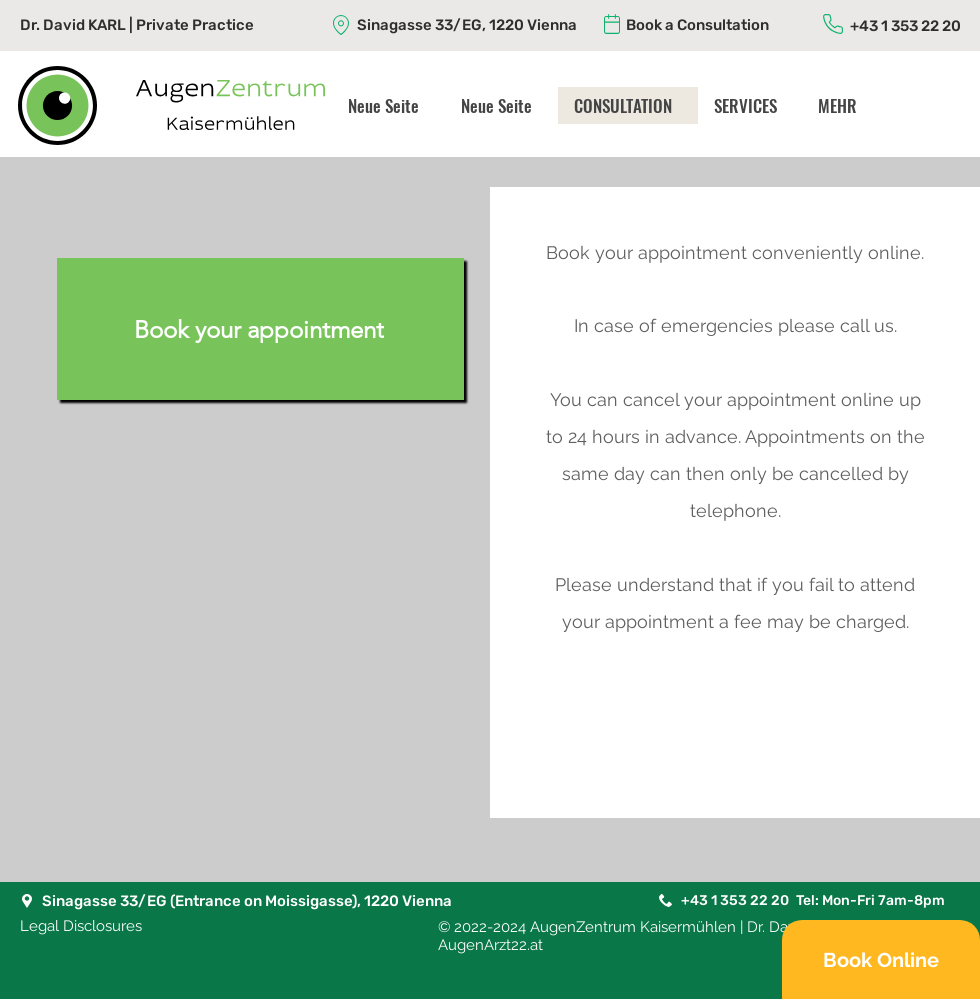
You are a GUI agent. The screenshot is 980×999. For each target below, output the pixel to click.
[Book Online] (881, 959)
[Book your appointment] (260, 329)
